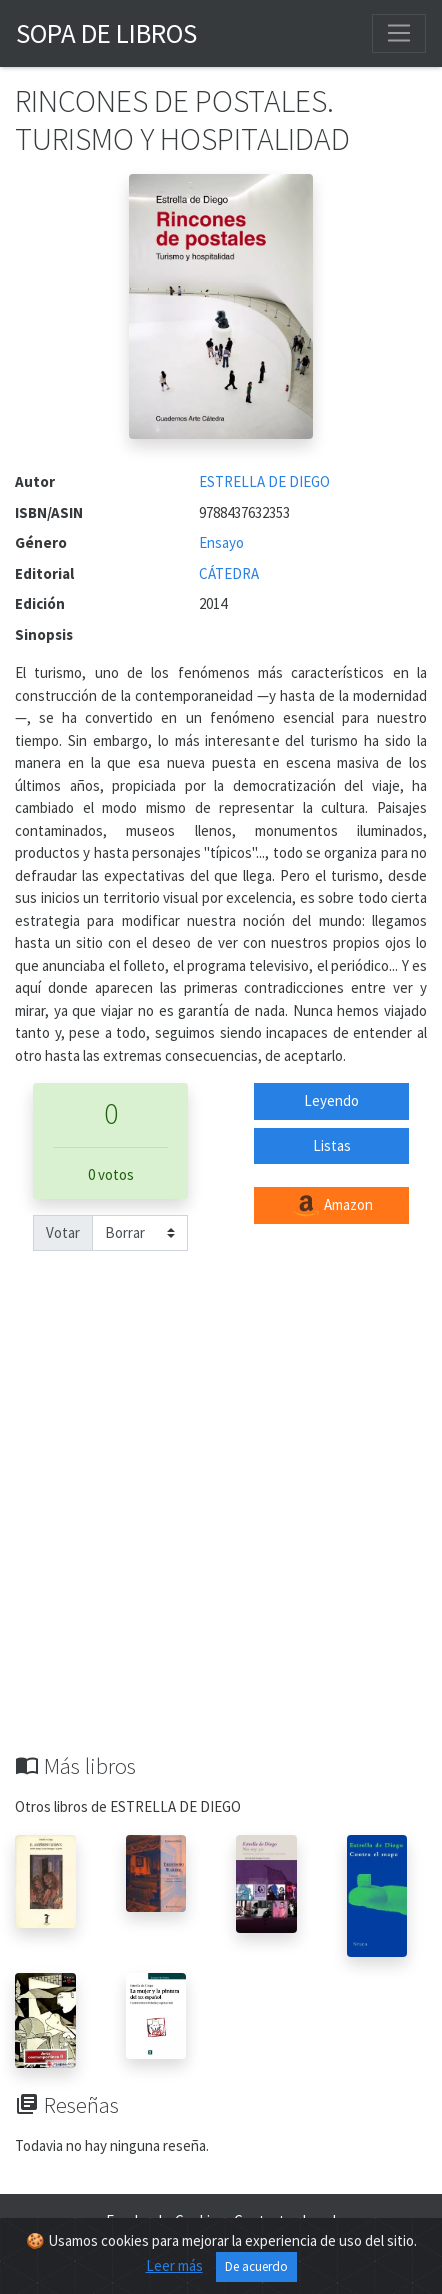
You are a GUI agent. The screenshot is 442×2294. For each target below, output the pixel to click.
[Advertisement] (221, 1522)
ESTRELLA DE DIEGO (264, 481)
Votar (63, 1232)
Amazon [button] (332, 1206)
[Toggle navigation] (399, 33)
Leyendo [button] (331, 1100)
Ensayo (221, 542)
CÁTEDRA (229, 573)
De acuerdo (256, 2266)
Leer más (174, 2265)
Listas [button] (332, 1145)
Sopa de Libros (106, 33)
